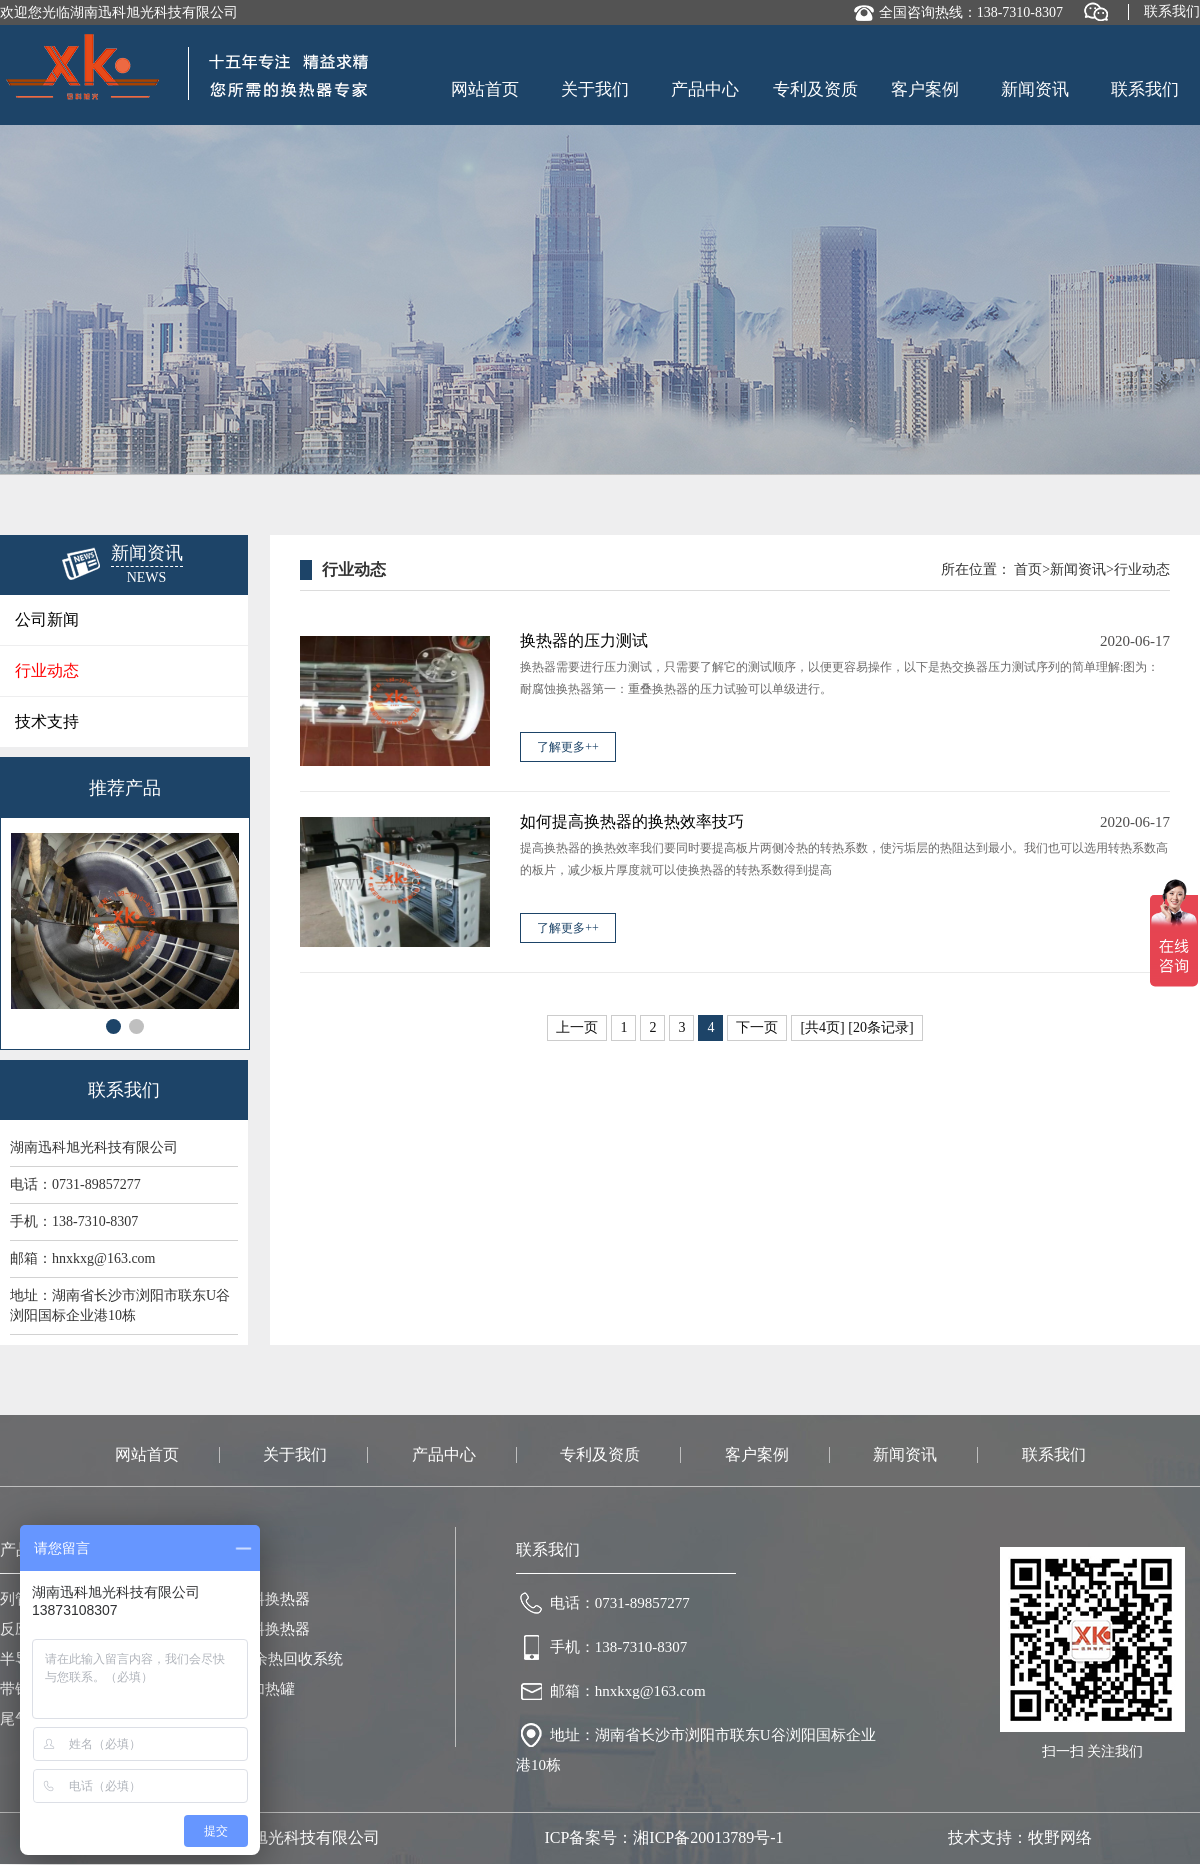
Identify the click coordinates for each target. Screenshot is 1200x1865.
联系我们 (1172, 11)
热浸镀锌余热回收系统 (268, 1659)
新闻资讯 (1035, 89)
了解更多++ (568, 747)
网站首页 (485, 89)
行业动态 (47, 670)
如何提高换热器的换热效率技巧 (632, 821)
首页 (1028, 569)
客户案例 (925, 89)
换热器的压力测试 (584, 640)
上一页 (577, 1027)
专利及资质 (815, 89)
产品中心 (705, 89)
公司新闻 (47, 619)
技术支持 (47, 721)
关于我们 (595, 89)
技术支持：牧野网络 (1020, 1837)
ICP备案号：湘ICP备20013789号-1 (663, 1837)
